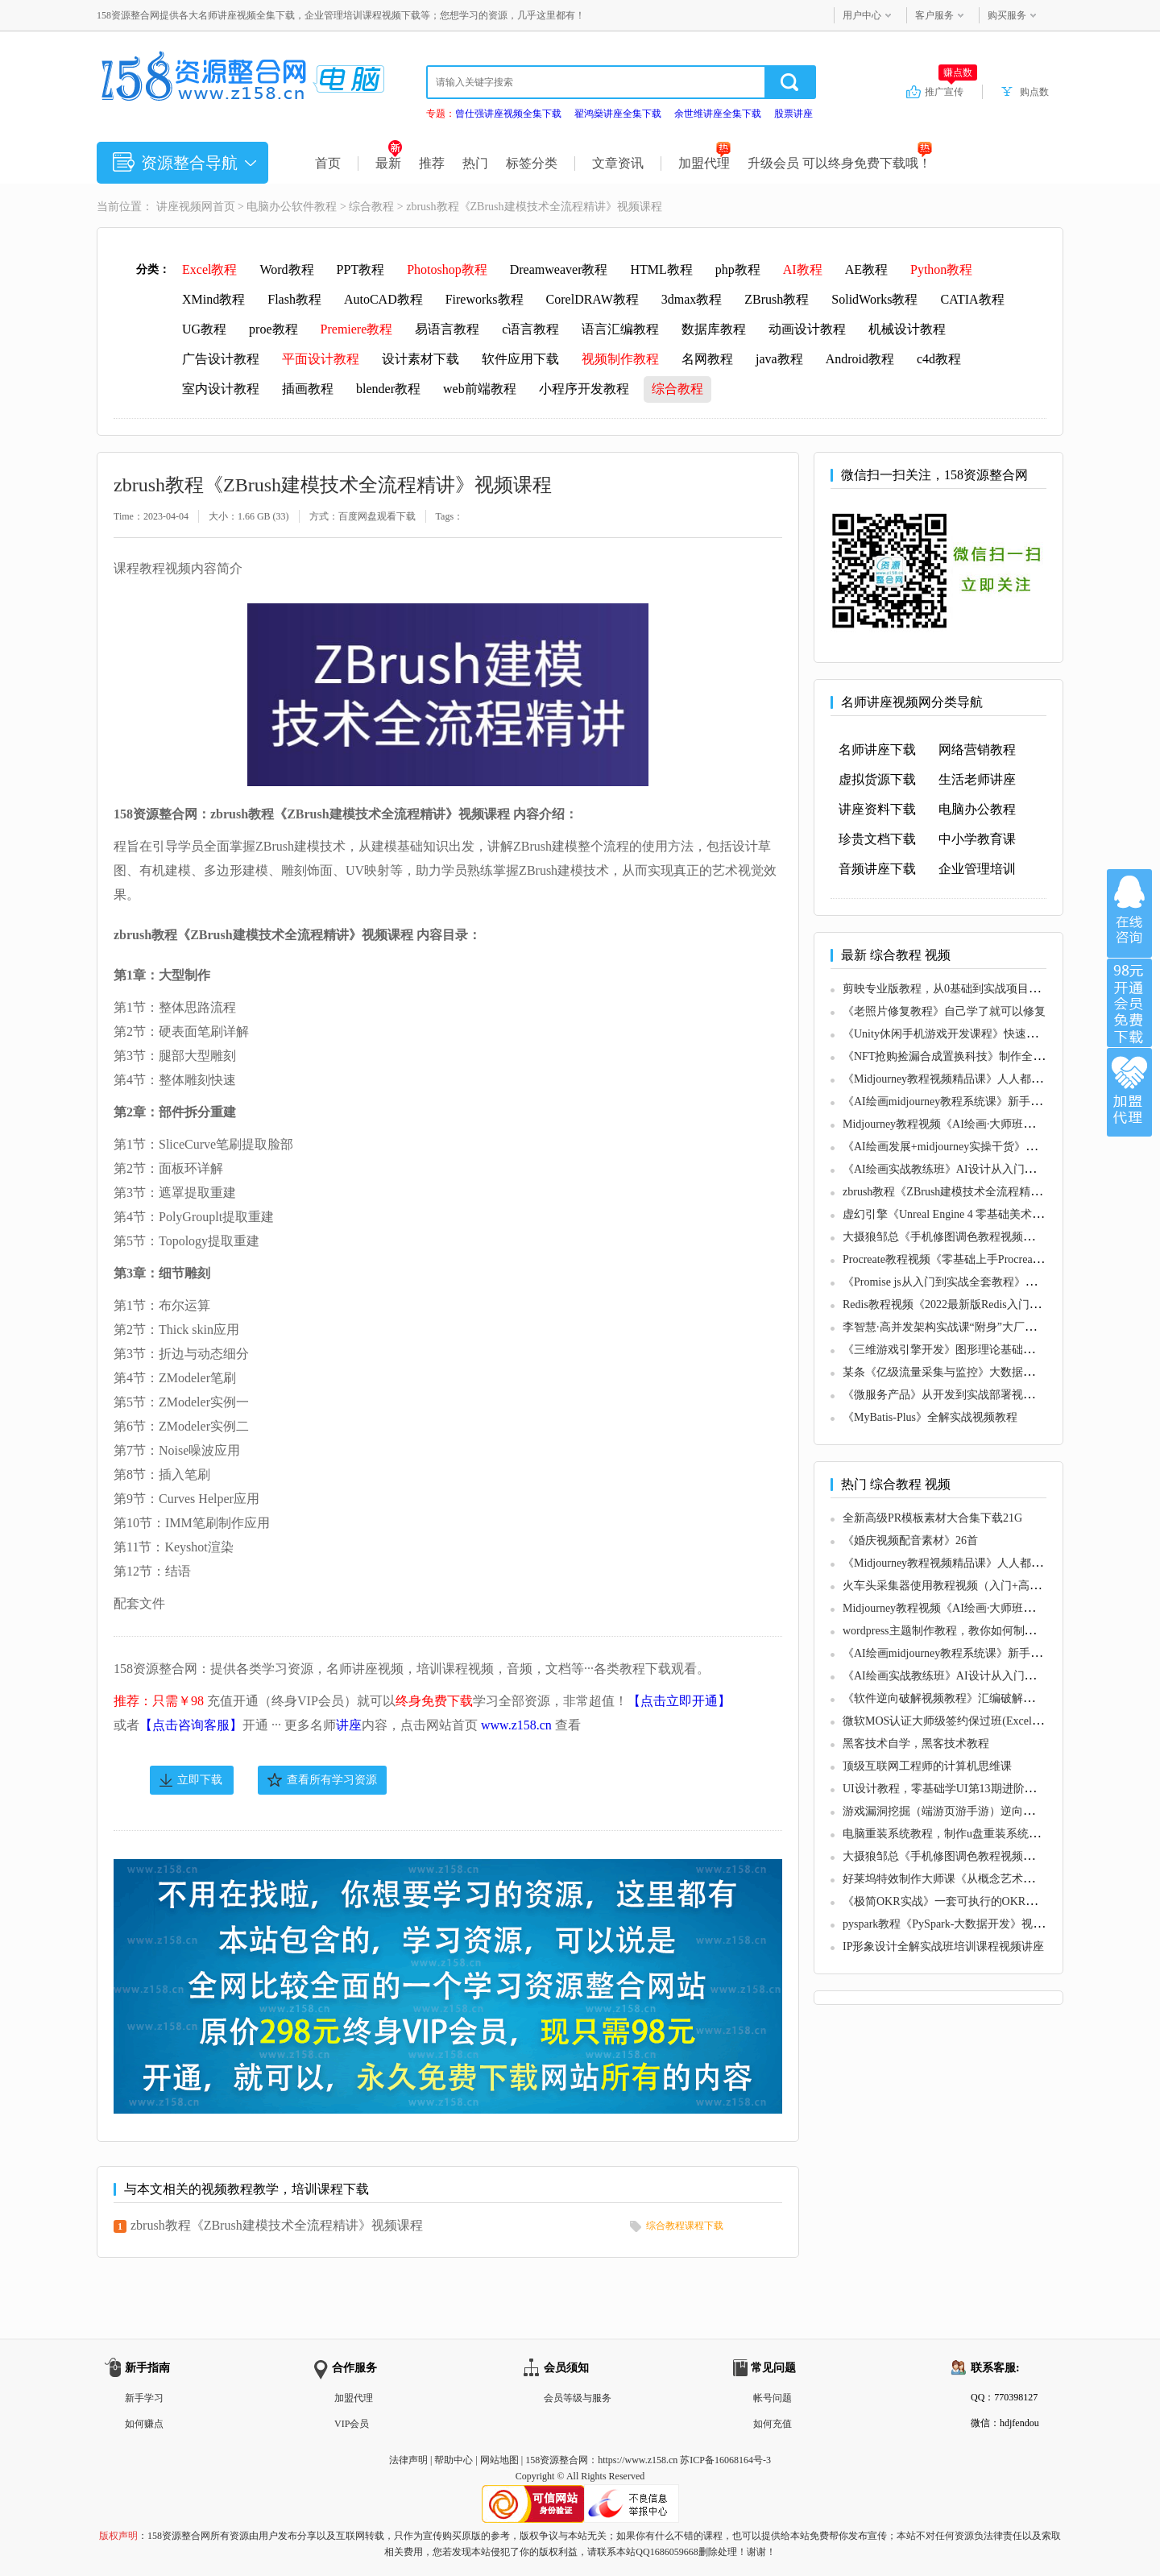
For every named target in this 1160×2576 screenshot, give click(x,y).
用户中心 (862, 15)
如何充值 (772, 2423)
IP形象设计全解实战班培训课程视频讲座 (943, 1946)
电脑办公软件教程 (291, 207)
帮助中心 (453, 2460)
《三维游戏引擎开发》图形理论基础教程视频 (955, 1350)
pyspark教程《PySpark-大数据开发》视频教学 (955, 1924)
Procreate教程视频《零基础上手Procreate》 (947, 1259)
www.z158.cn (516, 1725)
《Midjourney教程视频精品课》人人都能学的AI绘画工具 (982, 1079)
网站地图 (499, 2460)
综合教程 (371, 207)
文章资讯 (618, 163)
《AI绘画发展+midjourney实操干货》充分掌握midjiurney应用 (993, 1147)
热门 (475, 163)
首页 (328, 163)
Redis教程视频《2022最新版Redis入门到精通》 (959, 1304)
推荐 (432, 163)
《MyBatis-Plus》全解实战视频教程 (930, 1417)
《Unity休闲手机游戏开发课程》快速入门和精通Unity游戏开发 (998, 1034)
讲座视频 (178, 207)
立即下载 (199, 1780)
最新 (388, 163)
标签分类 (531, 163)
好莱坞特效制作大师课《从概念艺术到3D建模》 (962, 1879)
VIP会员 (351, 2423)
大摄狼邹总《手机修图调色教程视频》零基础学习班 (972, 1237)
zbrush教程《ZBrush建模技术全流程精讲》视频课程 (276, 2225)
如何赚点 (144, 2423)
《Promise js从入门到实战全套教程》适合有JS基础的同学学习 (996, 1282)
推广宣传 (951, 91)
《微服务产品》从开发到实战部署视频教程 (950, 1395)
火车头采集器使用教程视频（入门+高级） (947, 1586)
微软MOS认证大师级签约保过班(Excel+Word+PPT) (967, 1721)
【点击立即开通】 (679, 1701)
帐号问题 (772, 2398)
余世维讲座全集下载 (717, 113)
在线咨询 (1129, 913)
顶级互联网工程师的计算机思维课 (927, 1766)
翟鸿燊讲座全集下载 (617, 113)
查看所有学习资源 (332, 1780)
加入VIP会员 (1129, 1003)
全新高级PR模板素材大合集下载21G (932, 1518)
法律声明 (408, 2460)
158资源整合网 (556, 2460)
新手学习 (144, 2398)
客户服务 (934, 15)
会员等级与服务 (577, 2398)
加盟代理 (704, 163)
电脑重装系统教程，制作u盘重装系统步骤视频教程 (969, 1834)
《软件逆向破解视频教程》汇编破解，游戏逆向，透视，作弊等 (1000, 1698)
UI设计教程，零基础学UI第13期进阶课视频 (950, 1789)
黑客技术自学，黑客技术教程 (916, 1743)
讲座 (349, 1725)
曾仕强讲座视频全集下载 (508, 113)
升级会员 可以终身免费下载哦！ (840, 163)
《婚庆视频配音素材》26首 (910, 1540)
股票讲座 (793, 113)
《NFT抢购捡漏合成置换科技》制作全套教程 (955, 1056)
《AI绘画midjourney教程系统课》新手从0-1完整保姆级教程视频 (1000, 1101)
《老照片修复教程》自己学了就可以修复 (944, 1011)
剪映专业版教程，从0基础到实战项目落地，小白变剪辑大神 (992, 989)
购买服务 (1007, 15)
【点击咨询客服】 (190, 1725)
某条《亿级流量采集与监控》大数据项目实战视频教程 (978, 1372)
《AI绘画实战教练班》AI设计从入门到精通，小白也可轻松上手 (1001, 1169)
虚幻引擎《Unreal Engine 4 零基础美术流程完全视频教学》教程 (999, 1214)
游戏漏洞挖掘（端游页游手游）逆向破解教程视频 (967, 1811)
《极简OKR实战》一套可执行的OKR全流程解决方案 (973, 1901)
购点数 (1034, 91)
